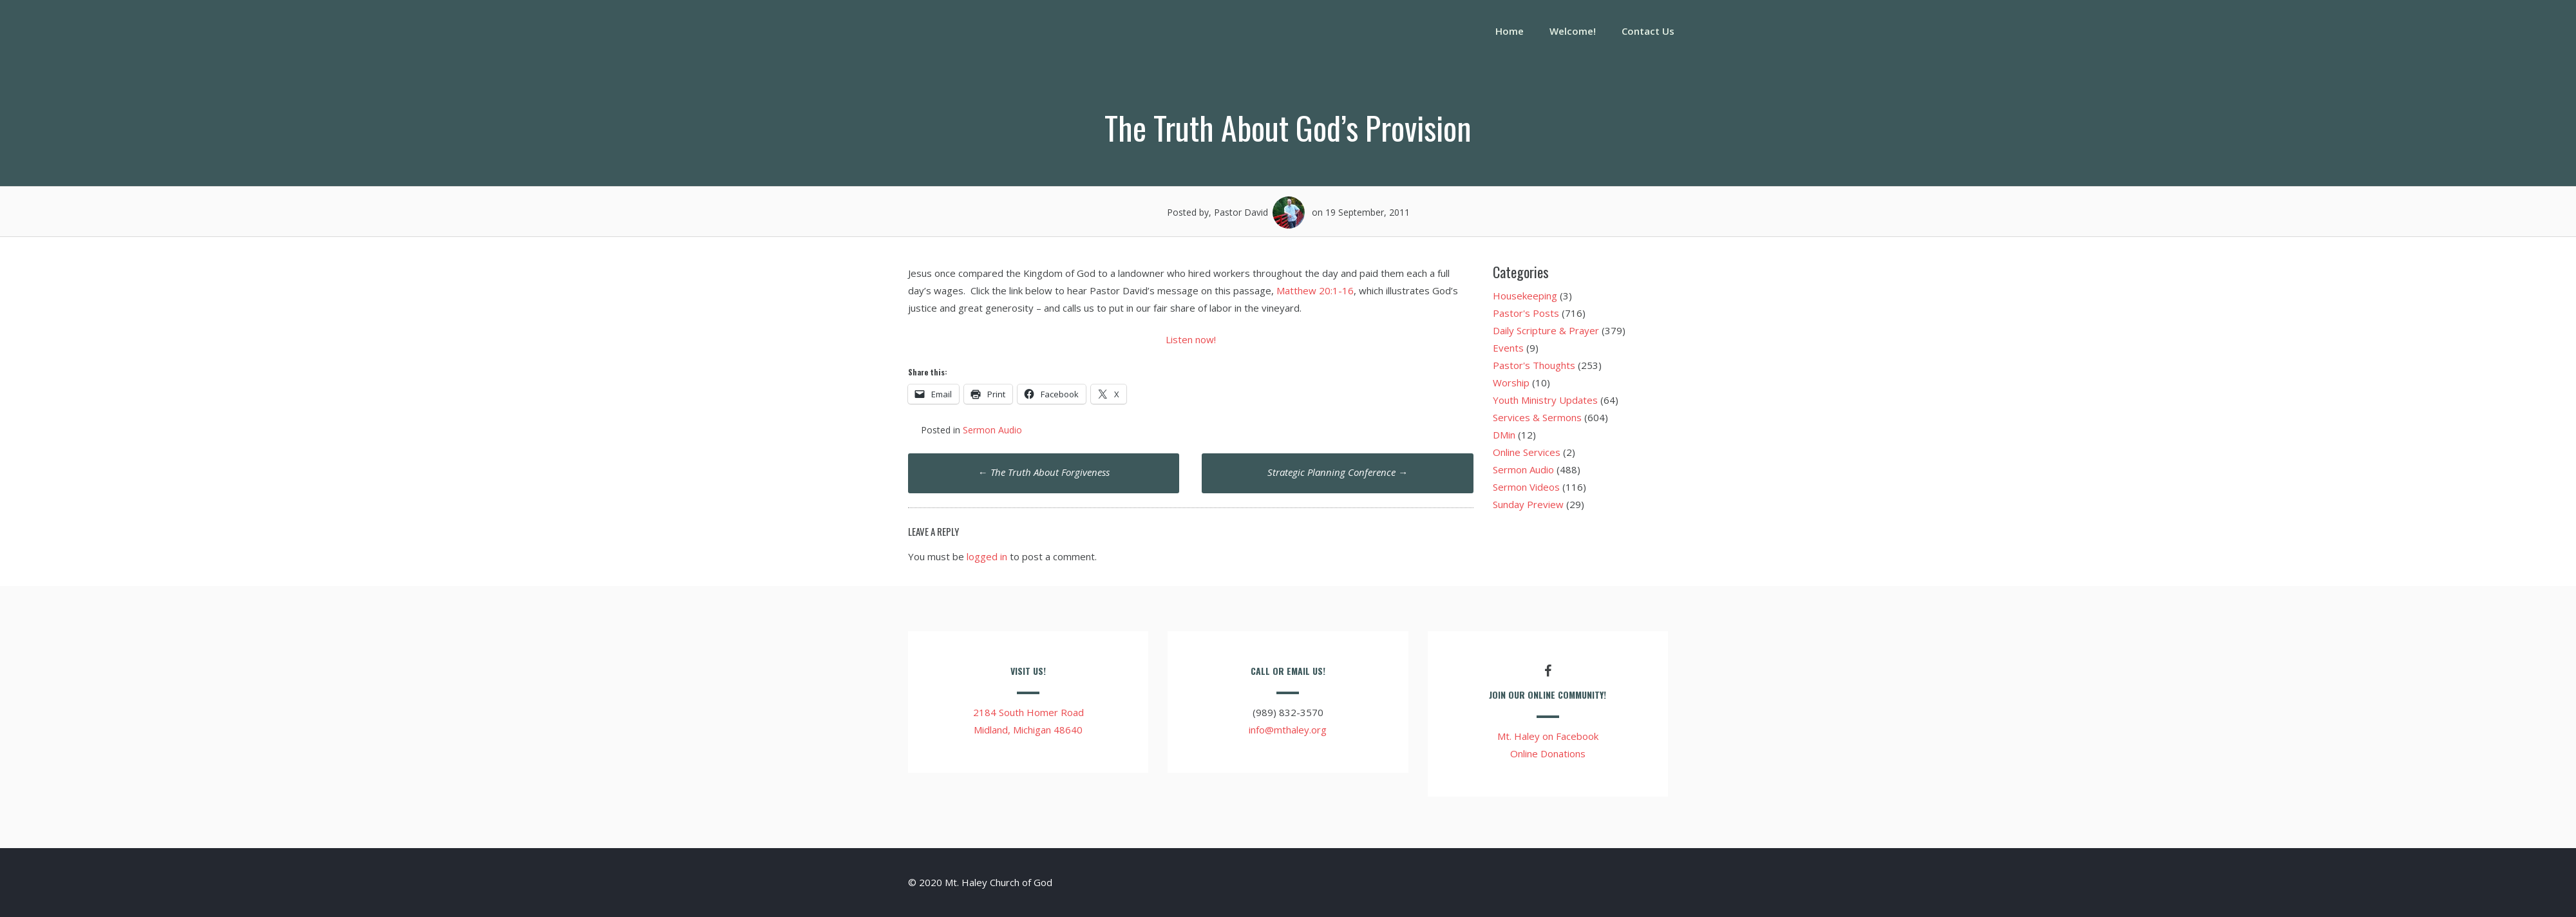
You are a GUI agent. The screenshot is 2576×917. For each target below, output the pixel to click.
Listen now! (1191, 339)
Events (1508, 347)
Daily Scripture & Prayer (1546, 330)
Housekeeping (1525, 295)
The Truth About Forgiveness (1044, 472)
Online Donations (1548, 753)
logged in (987, 556)
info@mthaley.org (1288, 729)
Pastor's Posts (1526, 313)
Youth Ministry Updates (1545, 399)
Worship (1511, 382)
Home (1509, 30)
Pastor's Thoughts (1534, 365)
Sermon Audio (992, 430)
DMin (1504, 434)
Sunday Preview (1528, 504)
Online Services (1526, 452)
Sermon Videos (1526, 486)
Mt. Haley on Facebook (1547, 736)
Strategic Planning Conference (1337, 472)
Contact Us (1648, 30)
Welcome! (1572, 30)
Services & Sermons (1537, 417)
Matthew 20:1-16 (1315, 290)
